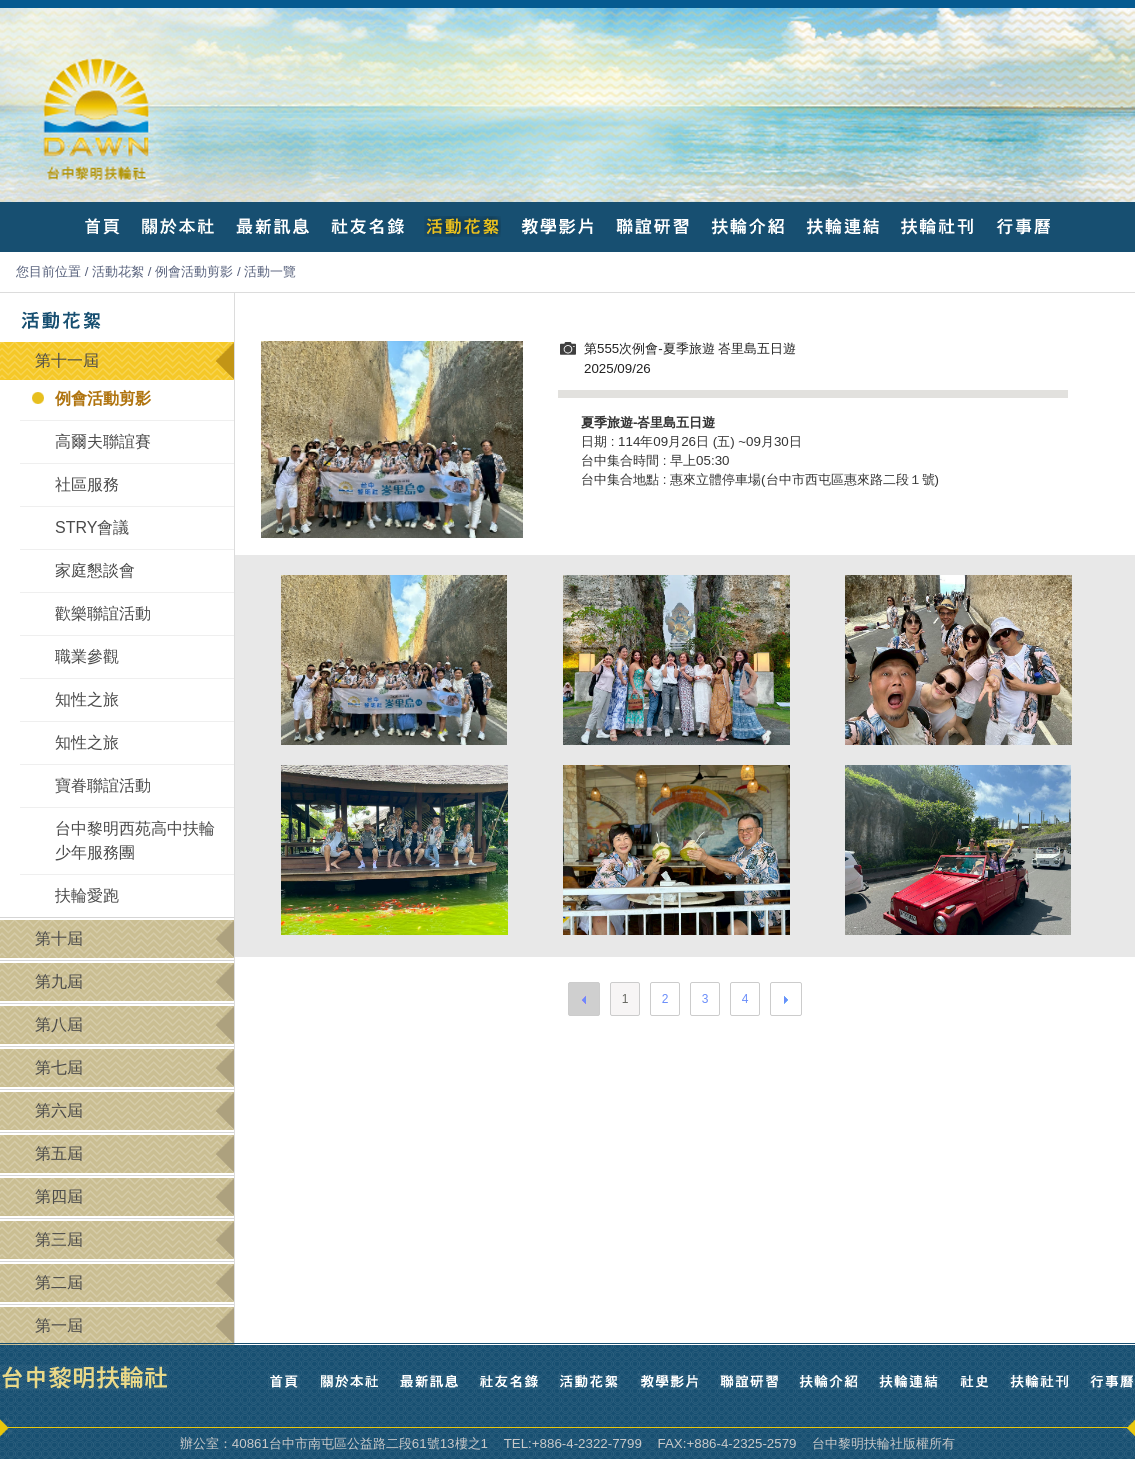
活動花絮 (462, 226)
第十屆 (59, 938)
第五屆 (59, 1153)
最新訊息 (272, 226)
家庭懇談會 (95, 570)
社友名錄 (367, 226)
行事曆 (1023, 226)
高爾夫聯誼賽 (103, 441)
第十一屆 (67, 360)
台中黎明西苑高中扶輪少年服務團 (135, 840)
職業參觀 (87, 656)
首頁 (102, 226)
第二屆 (59, 1282)
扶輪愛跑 (87, 895)
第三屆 (59, 1239)
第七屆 (59, 1067)
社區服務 (87, 484)
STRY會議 (92, 527)
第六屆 (59, 1110)
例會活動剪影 (194, 271)
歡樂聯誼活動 (103, 613)
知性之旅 (87, 699)
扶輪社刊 (937, 226)
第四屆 (59, 1196)
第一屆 (59, 1325)
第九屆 (59, 981)
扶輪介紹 (747, 226)
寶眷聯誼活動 (103, 785)
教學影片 (557, 226)
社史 (974, 1381)
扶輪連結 (842, 226)
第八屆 (59, 1024)
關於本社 (178, 226)
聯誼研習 (652, 226)
